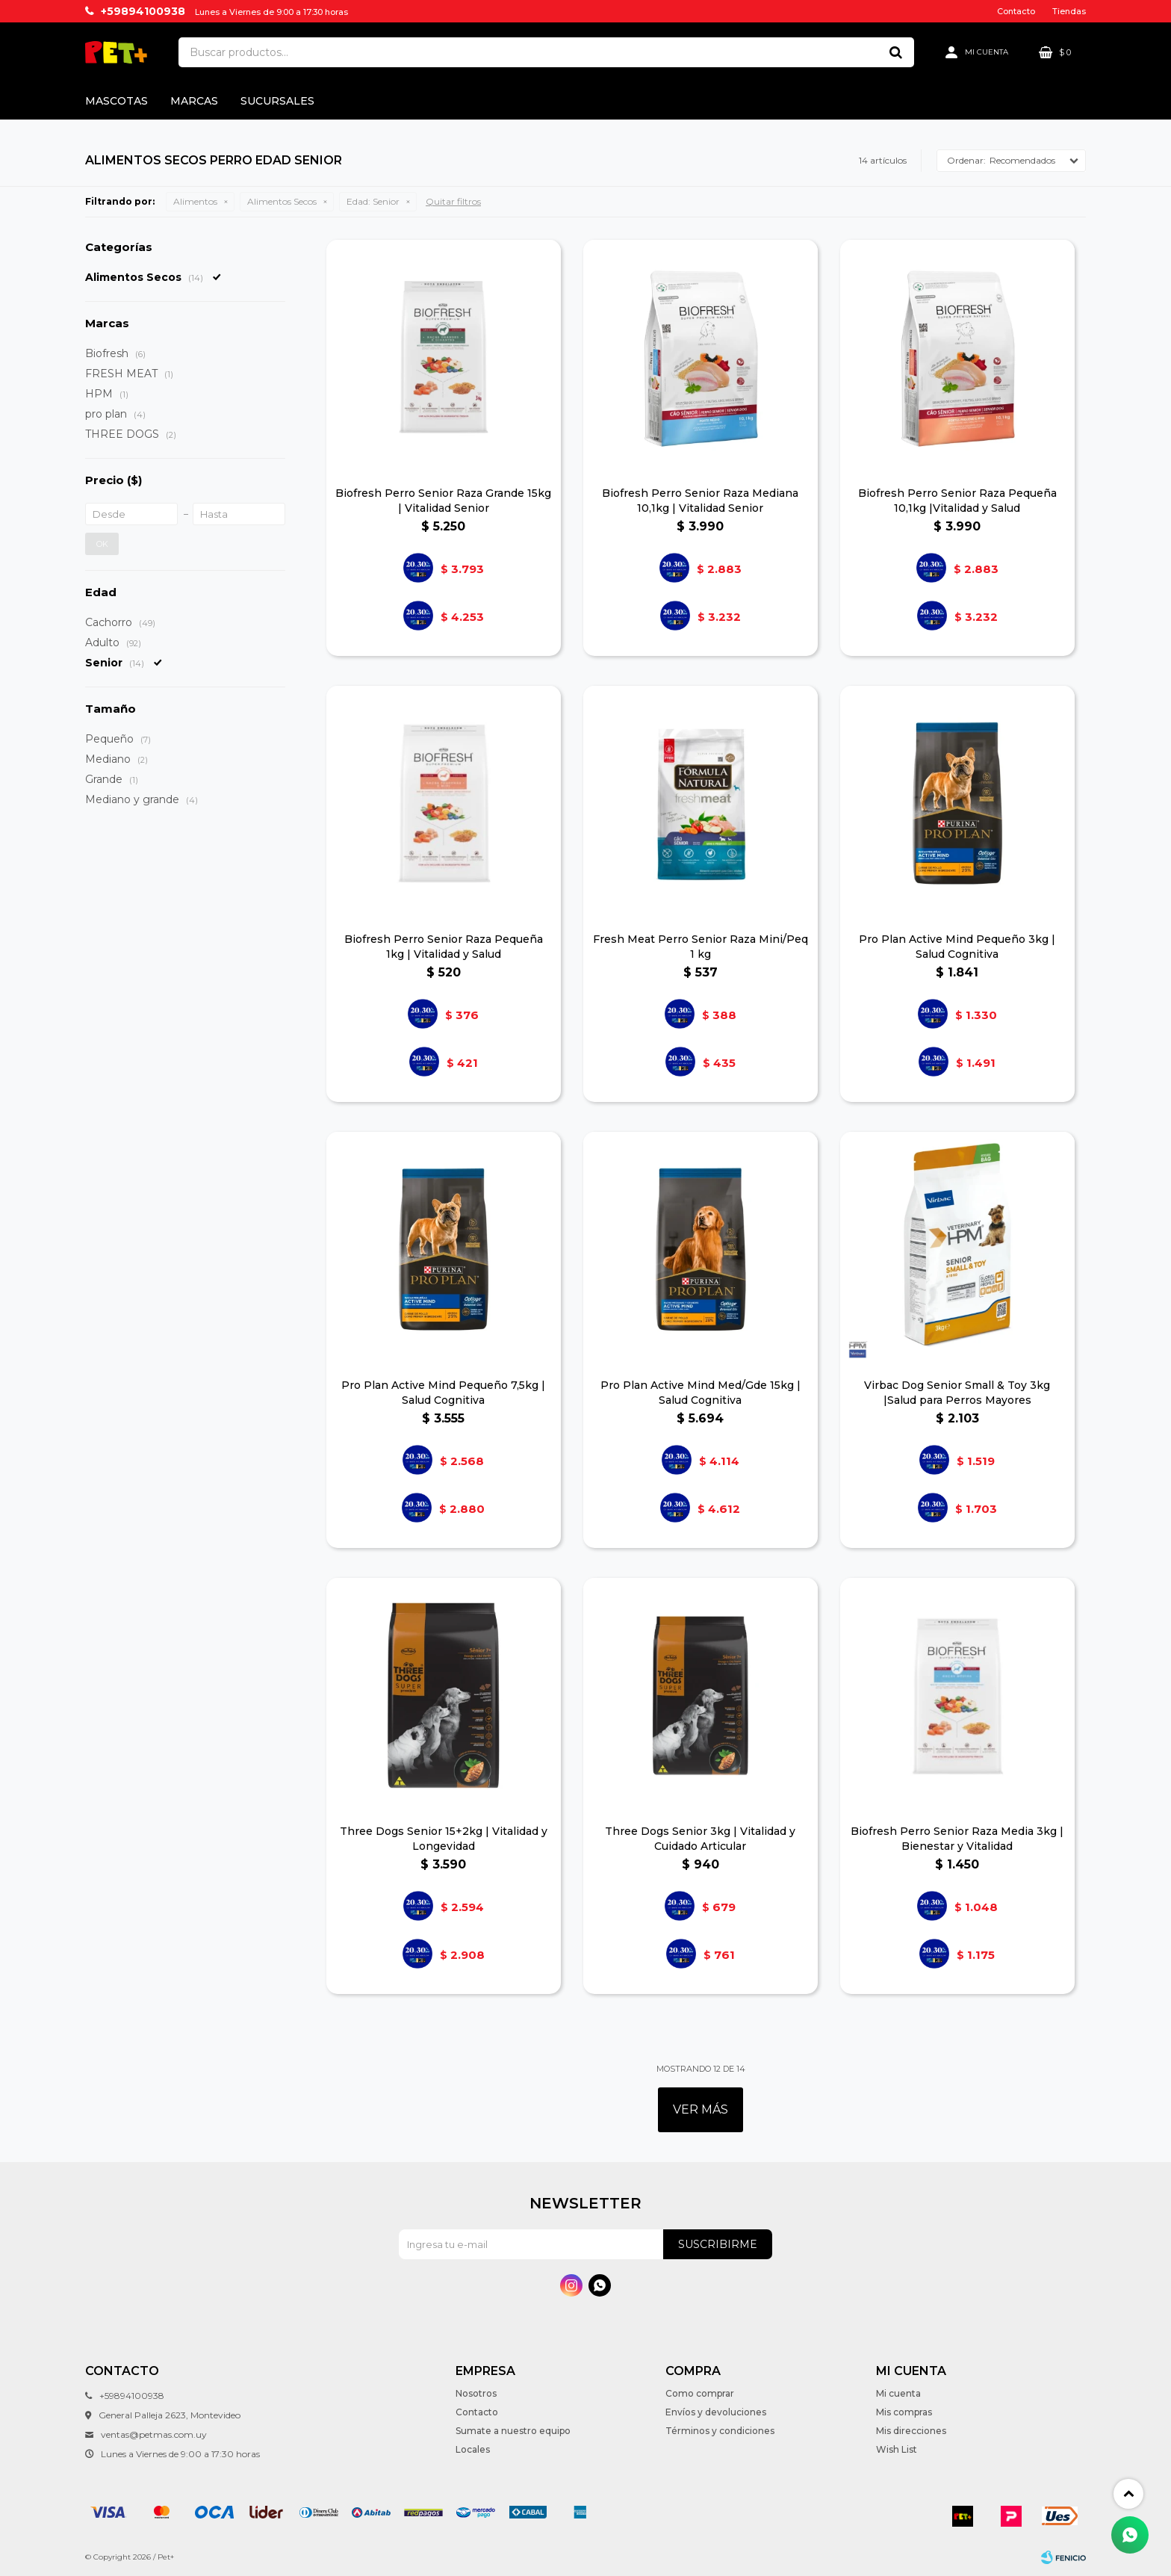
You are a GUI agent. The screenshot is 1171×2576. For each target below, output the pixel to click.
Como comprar (699, 2393)
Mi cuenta (898, 2393)
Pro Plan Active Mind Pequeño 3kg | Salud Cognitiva (957, 946)
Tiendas (1069, 11)
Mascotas (116, 101)
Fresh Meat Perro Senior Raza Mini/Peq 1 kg (700, 946)
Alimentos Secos (282, 201)
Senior (373, 201)
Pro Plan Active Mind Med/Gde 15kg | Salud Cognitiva (700, 1392)
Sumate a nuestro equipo (513, 2430)
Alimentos (195, 201)
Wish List (896, 2449)
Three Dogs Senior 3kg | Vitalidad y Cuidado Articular (700, 1838)
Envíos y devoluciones (715, 2412)
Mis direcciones (911, 2430)
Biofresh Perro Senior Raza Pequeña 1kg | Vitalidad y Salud (443, 946)
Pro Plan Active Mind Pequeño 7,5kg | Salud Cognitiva (443, 1392)
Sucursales (277, 101)
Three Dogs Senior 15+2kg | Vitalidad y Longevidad (443, 1838)
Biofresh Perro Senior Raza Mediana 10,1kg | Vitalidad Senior (700, 500)
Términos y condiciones (719, 2430)
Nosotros (476, 2393)
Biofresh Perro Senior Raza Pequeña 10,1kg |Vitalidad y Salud (957, 500)
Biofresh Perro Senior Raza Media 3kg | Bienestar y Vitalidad (957, 1838)
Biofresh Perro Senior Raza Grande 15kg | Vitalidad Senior (443, 500)
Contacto (1016, 11)
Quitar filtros (453, 201)
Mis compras (904, 2412)
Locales (473, 2449)
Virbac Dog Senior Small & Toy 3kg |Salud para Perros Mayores (957, 1392)
